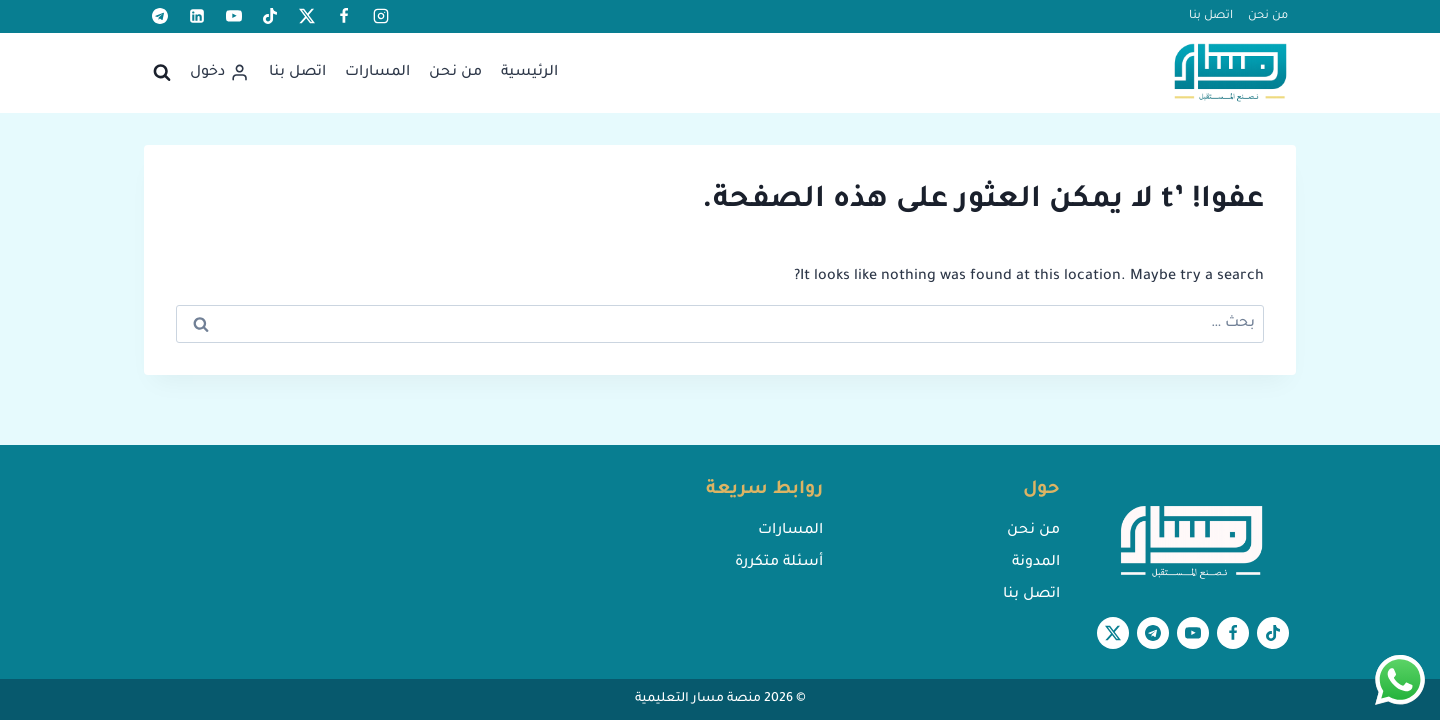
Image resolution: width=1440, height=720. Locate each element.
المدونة (1036, 563)
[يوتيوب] (234, 16)
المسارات (377, 73)
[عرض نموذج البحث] (162, 73)
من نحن (1268, 16)
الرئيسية (529, 73)
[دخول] (219, 72)
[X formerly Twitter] (307, 16)
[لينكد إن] (197, 16)
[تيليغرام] (160, 16)
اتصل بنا (1211, 16)
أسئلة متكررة (779, 563)
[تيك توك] (270, 16)
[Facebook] (344, 16)
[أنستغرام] (381, 16)
